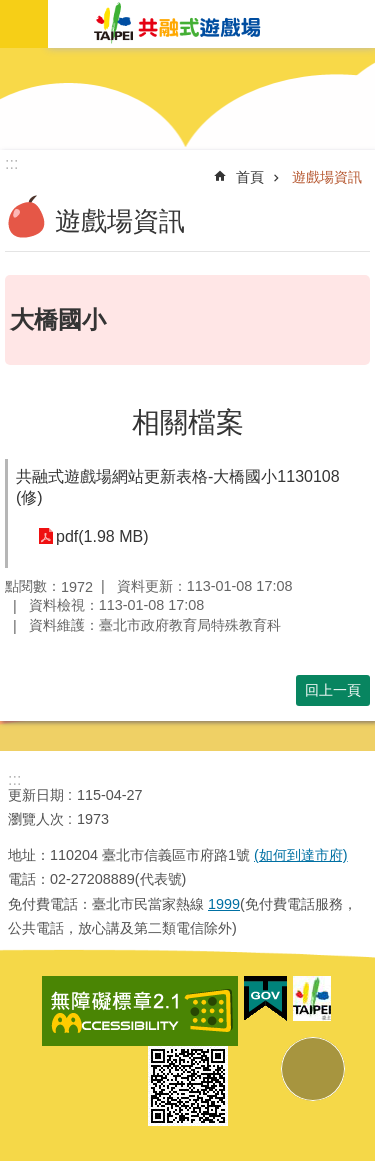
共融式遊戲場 (178, 24)
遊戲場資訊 (327, 177)
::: (14, 779)
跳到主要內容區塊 (10, 10)
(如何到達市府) (301, 855)
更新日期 (36, 795)
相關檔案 (188, 422)
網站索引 (24, 24)
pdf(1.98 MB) (102, 536)
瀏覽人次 (36, 819)
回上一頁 (333, 690)
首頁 (250, 177)
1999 (224, 904)
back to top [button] (313, 1069)
